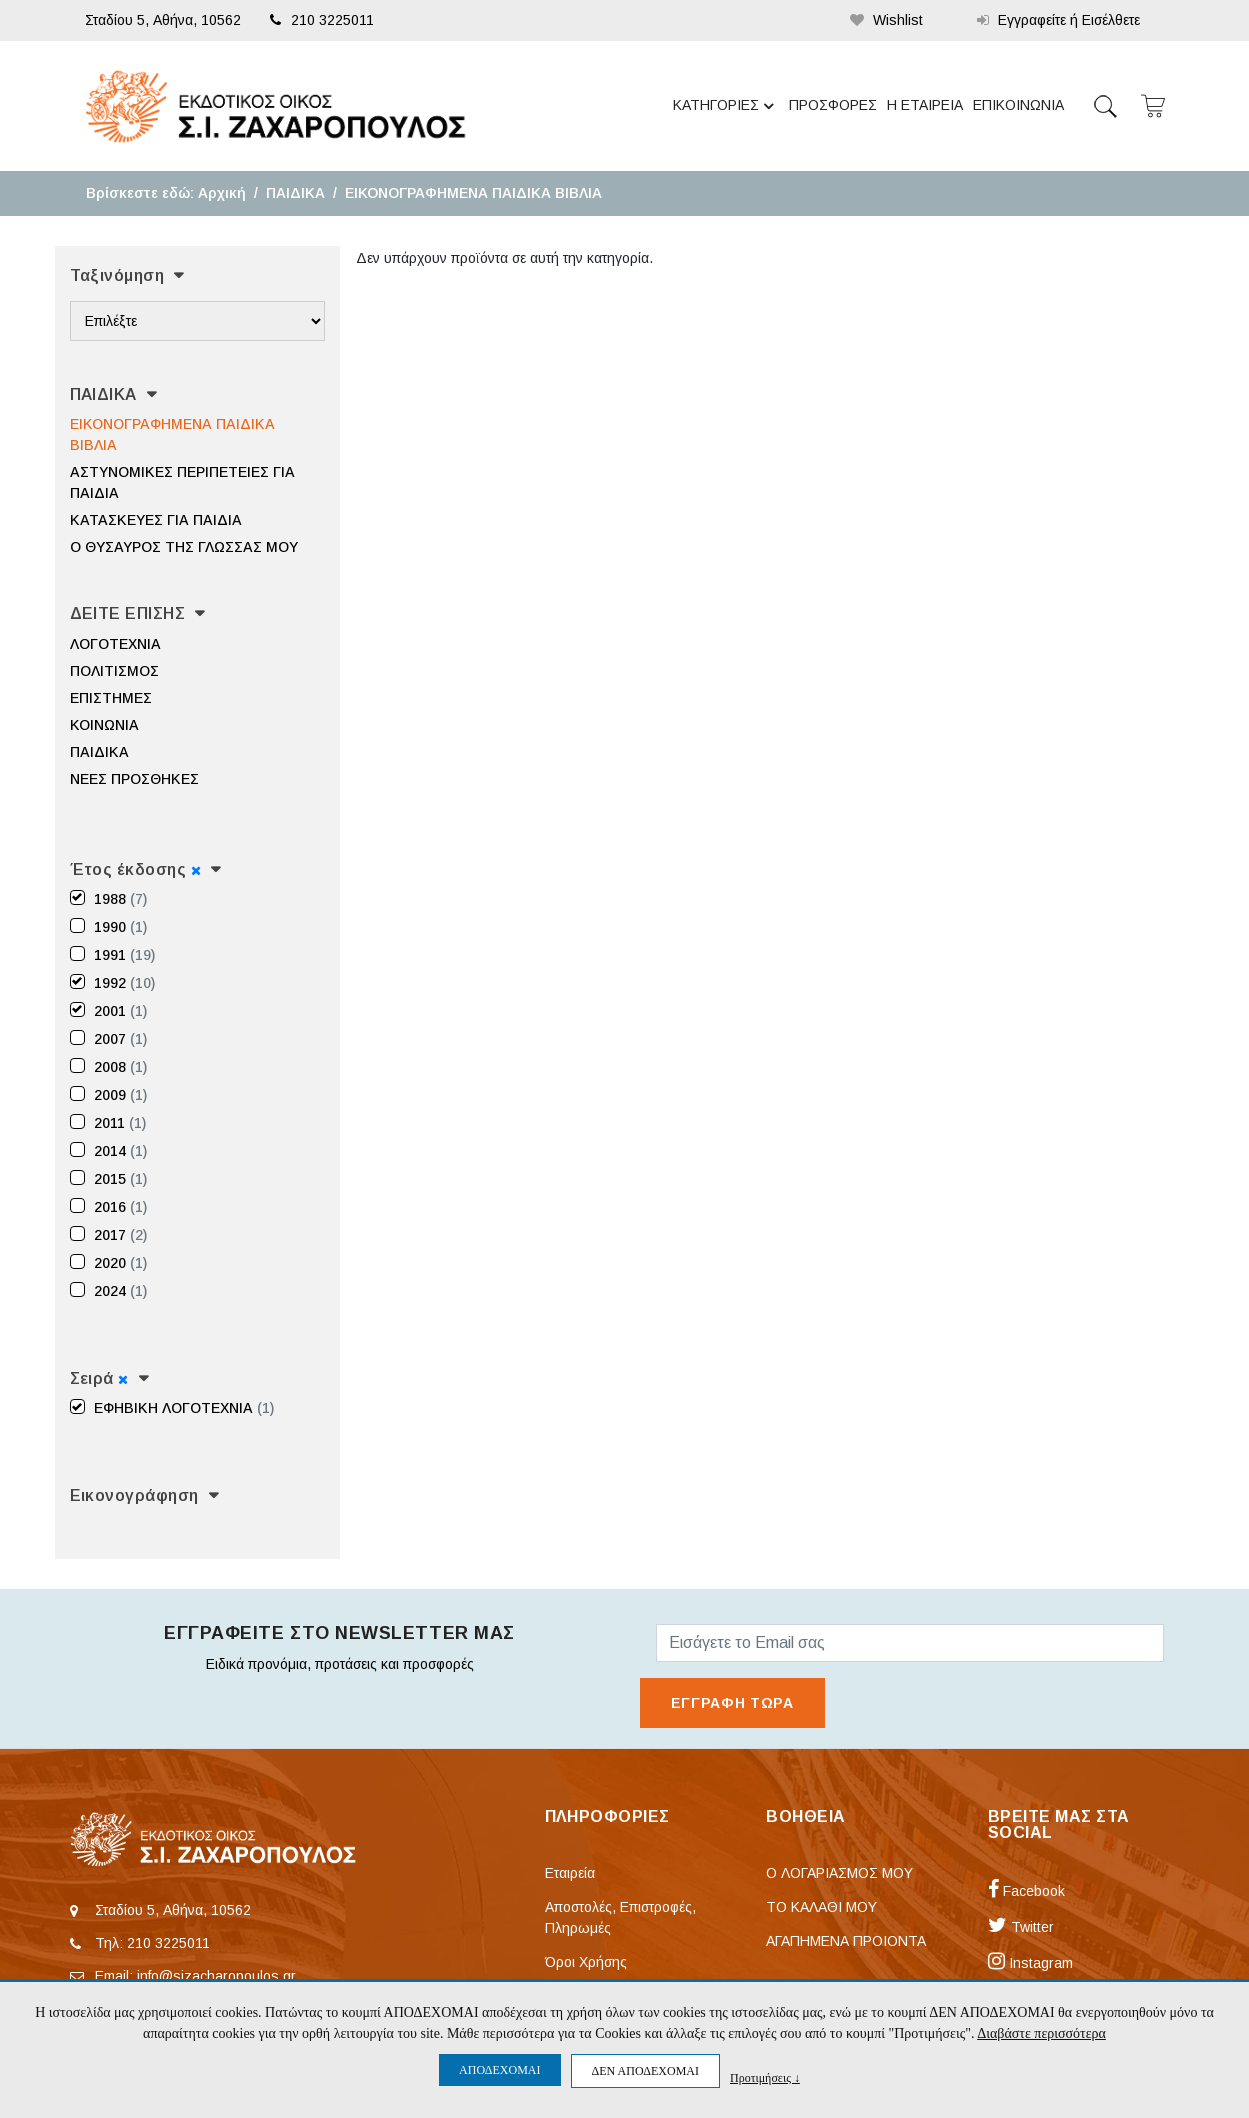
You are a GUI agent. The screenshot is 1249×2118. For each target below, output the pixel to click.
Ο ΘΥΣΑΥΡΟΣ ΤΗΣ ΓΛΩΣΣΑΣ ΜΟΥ (184, 547)
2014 (120, 1151)
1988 (120, 899)
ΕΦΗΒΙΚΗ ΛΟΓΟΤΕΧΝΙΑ (184, 1408)
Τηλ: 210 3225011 (152, 1943)
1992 (124, 983)
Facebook (1026, 1891)
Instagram (1030, 1963)
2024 (120, 1291)
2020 (120, 1263)
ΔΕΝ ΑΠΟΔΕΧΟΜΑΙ (645, 2071)
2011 (120, 1123)
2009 (120, 1095)
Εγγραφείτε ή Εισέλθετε (1058, 20)
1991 (124, 955)
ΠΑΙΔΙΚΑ (295, 193)
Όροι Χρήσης (586, 1962)
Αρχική (222, 193)
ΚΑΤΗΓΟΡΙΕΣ (726, 106)
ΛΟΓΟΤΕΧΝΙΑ (115, 644)
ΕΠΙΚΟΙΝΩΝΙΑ (1018, 105)
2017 (120, 1235)
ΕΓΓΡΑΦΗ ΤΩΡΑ (732, 1703)
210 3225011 (322, 20)
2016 (120, 1207)
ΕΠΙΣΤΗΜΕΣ (111, 698)
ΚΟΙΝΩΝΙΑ (104, 725)
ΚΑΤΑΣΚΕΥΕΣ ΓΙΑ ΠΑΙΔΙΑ (156, 520)
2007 (120, 1039)
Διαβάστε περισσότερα (1041, 2033)
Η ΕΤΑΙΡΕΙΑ (925, 105)
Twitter (1021, 1927)
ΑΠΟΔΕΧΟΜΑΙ (499, 2070)
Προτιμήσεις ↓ (765, 2077)
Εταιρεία (570, 1873)
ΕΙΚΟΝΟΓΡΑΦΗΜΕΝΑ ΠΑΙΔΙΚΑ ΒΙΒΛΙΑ (473, 193)
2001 (120, 1011)
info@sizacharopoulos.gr (216, 1976)
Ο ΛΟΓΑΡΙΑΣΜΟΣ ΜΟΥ (839, 1873)
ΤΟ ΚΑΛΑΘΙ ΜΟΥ (821, 1907)
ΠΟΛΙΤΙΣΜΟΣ (114, 671)
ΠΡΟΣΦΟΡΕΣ (833, 105)
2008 (120, 1067)
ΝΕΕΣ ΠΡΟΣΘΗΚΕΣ (134, 779)
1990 (120, 927)
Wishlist (886, 20)
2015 (120, 1179)
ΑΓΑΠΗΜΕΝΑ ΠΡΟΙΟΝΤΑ (846, 1941)
